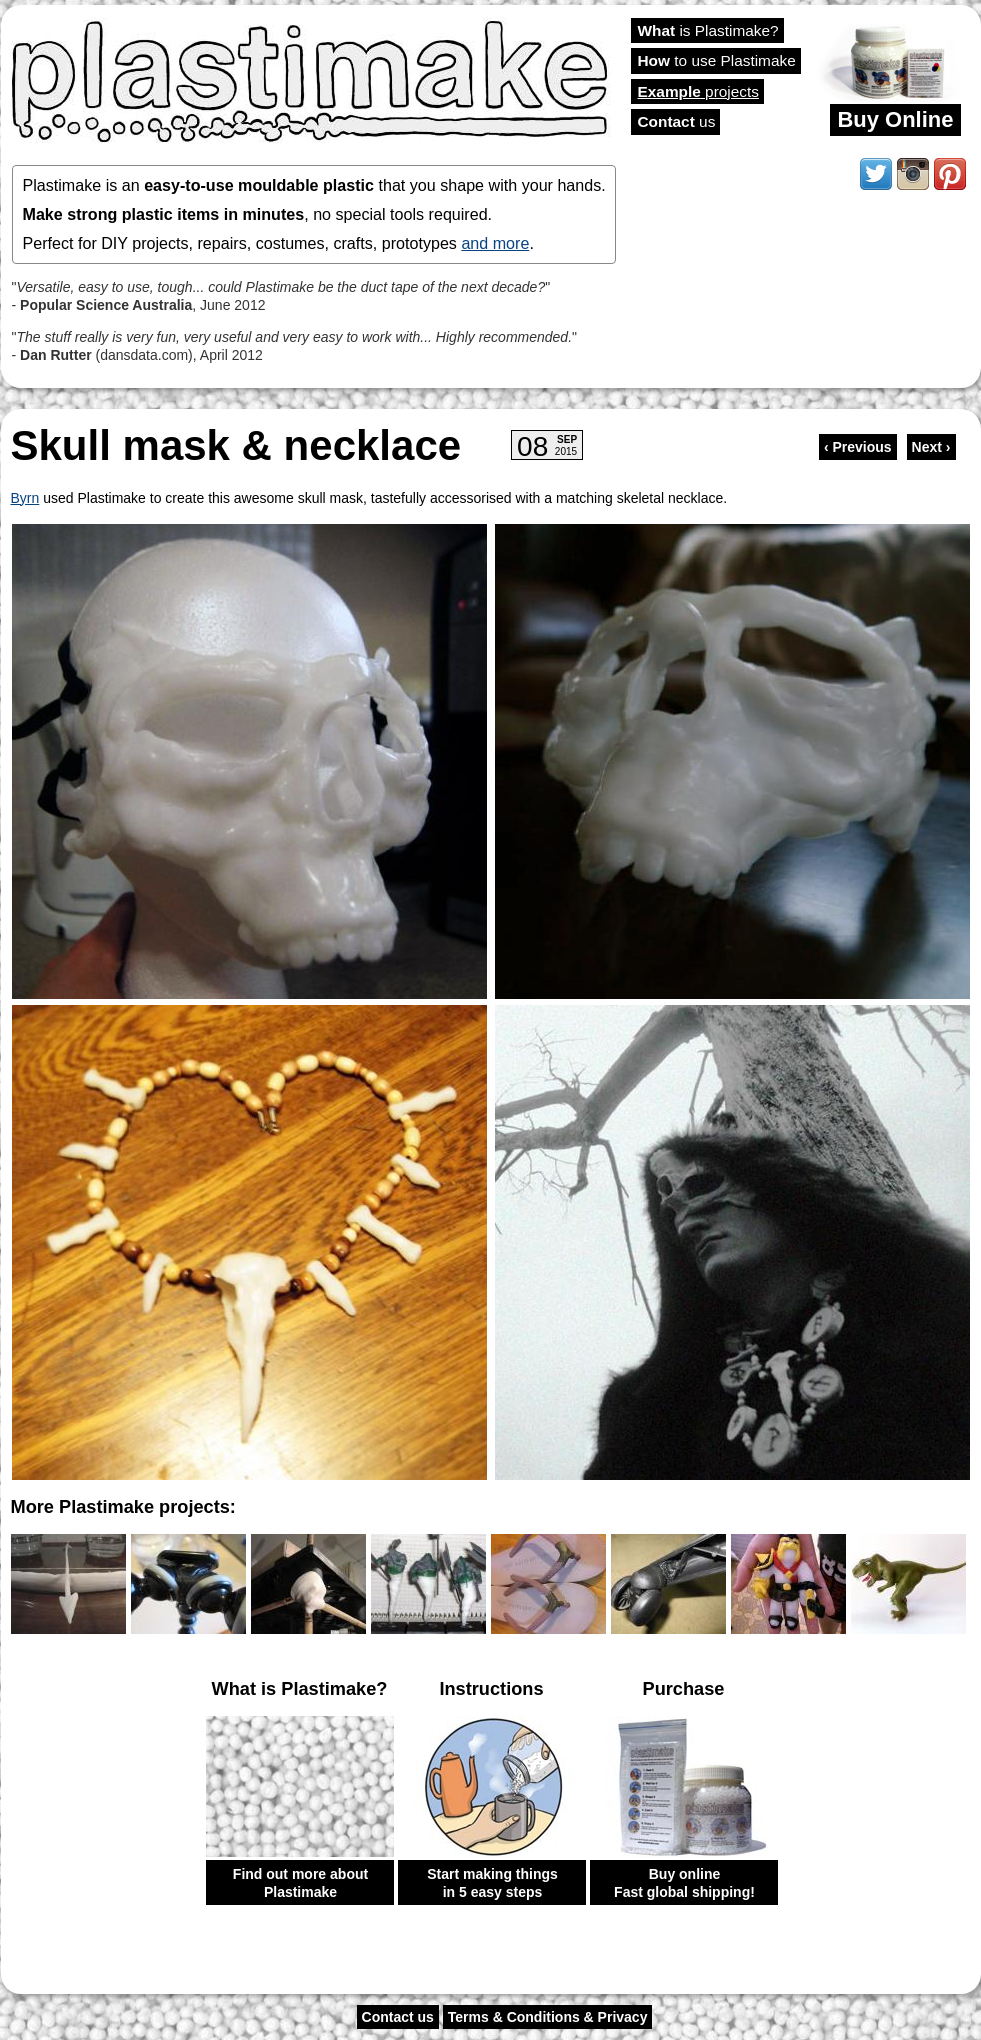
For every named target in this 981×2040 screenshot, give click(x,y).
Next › (931, 447)
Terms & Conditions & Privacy (548, 2017)
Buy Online (895, 119)
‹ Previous (858, 447)
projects (698, 91)
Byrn (25, 498)
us (677, 121)
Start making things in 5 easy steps (492, 1883)
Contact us (398, 2017)
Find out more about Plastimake (300, 1883)
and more (495, 243)
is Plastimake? (708, 30)
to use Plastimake (717, 60)
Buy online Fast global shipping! (684, 1883)
